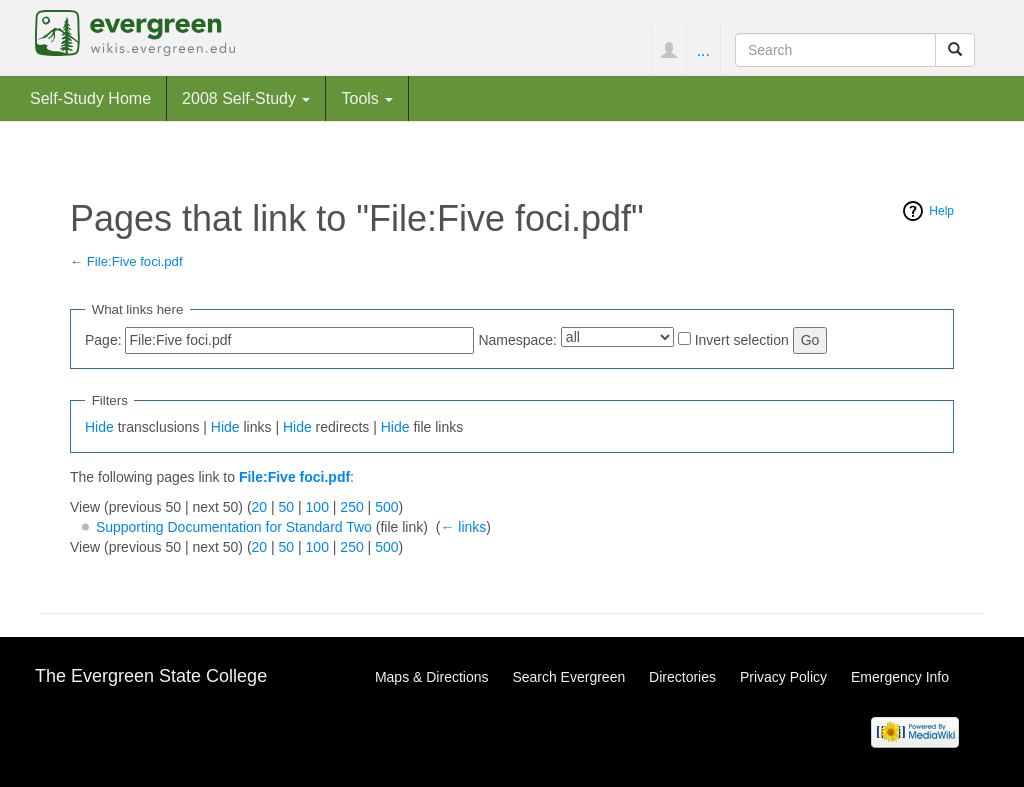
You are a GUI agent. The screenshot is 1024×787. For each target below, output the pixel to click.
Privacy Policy (783, 677)
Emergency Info (900, 677)
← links (463, 527)
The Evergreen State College (151, 676)
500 (386, 507)
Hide (99, 427)
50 (287, 507)
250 (351, 507)
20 (260, 507)
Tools (367, 98)
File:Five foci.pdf (135, 261)
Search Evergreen (568, 677)
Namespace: (517, 340)
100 (317, 507)
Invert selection (742, 340)
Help (941, 211)
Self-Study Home (90, 98)
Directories (682, 677)
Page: (103, 340)
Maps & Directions (432, 677)
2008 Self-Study (246, 98)
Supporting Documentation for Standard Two (234, 527)
